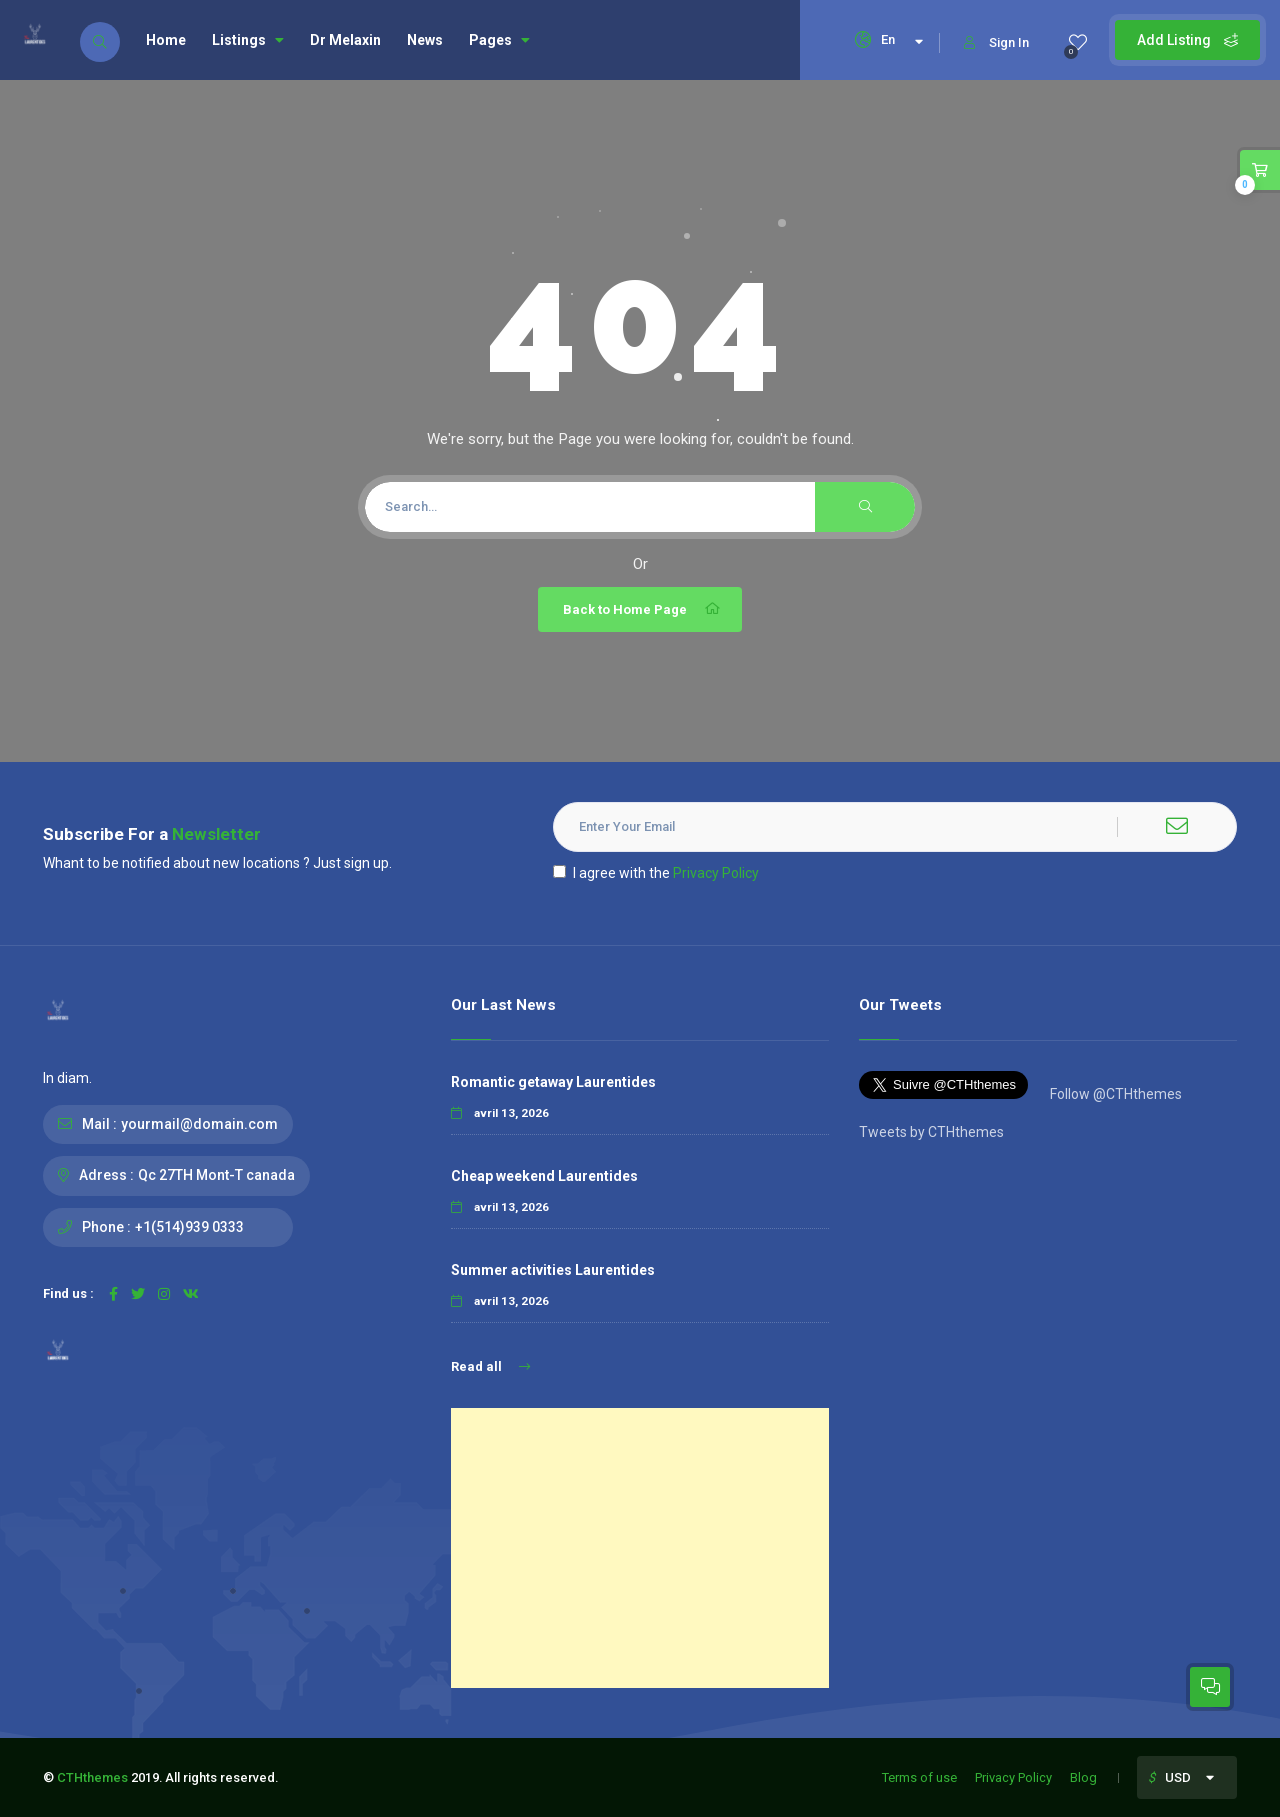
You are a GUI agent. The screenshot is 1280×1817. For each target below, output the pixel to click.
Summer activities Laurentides (553, 1270)
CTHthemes (92, 1777)
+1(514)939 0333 (189, 1227)
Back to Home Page (642, 609)
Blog (1083, 1777)
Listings (248, 40)
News (425, 40)
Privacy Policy (716, 873)
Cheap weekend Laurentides (544, 1176)
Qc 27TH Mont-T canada (216, 1175)
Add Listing (1187, 40)
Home (166, 40)
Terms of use (919, 1777)
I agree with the (656, 873)
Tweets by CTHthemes (931, 1132)
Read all (490, 1366)
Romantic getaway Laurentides (553, 1082)
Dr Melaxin (345, 40)
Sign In (996, 42)
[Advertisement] (640, 1548)
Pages (499, 40)
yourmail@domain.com (199, 1124)
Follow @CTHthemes (1114, 1094)
